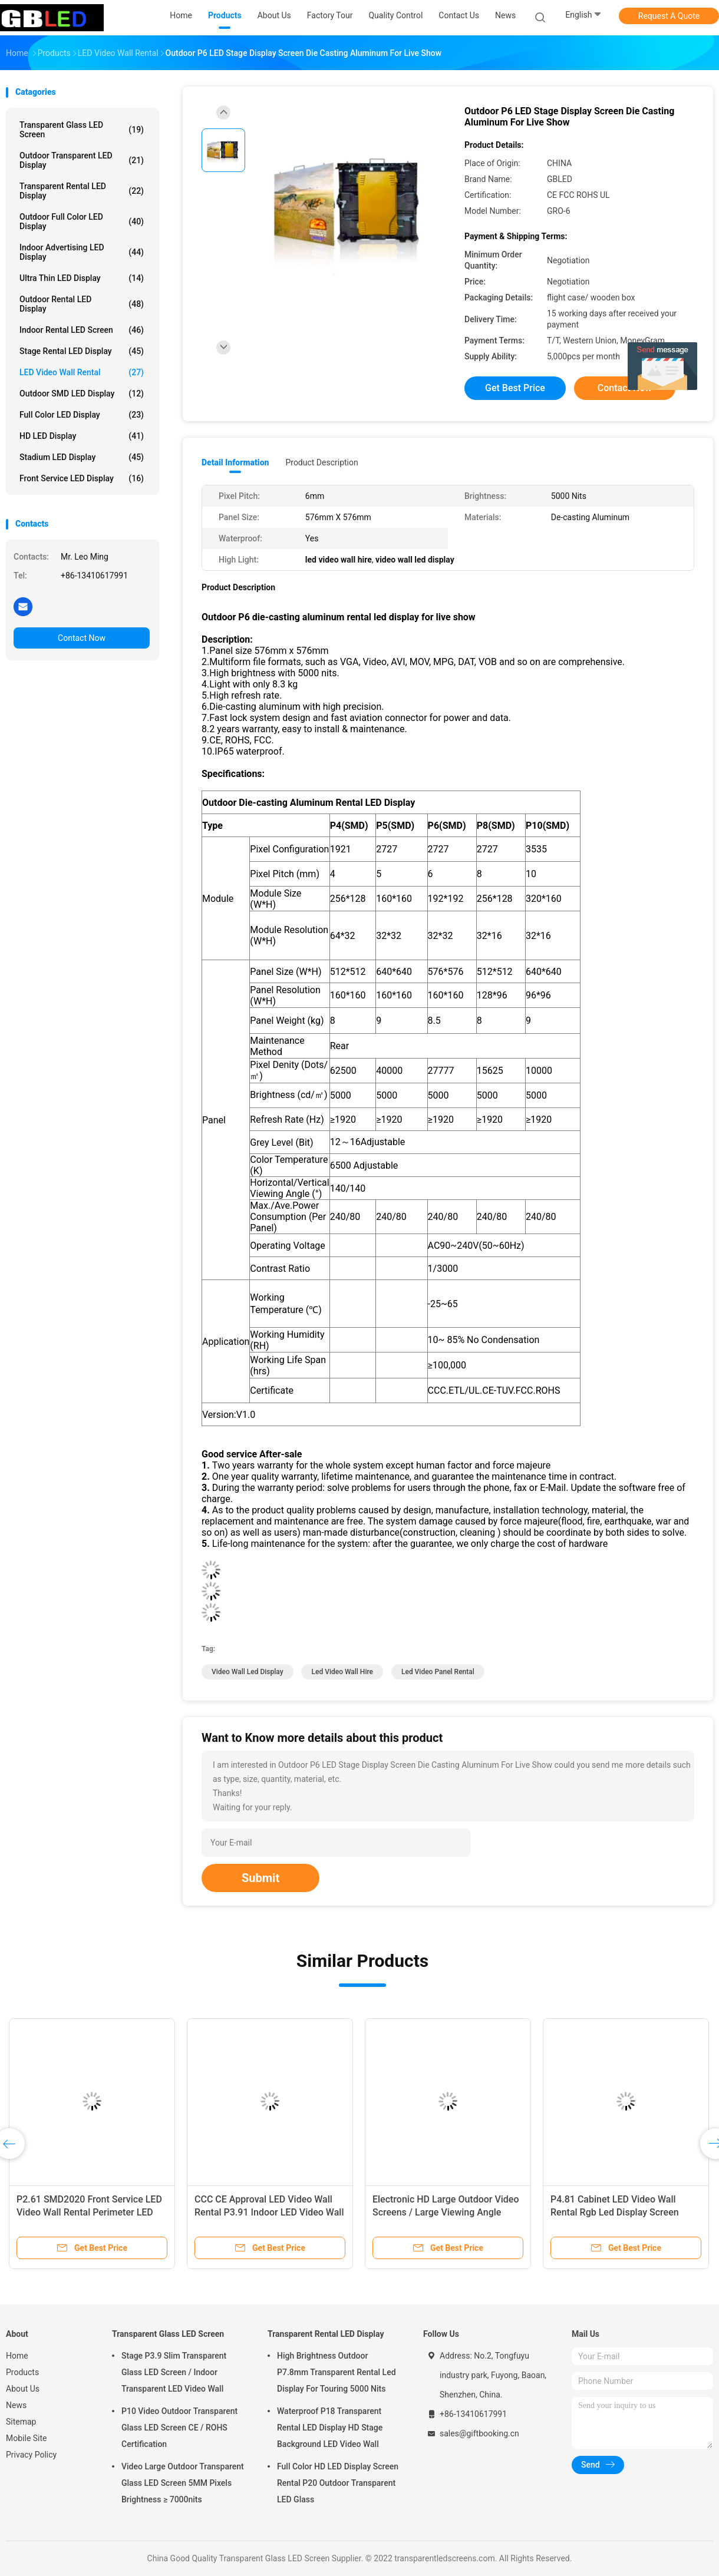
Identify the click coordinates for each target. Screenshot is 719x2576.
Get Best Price (515, 387)
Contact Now (81, 638)
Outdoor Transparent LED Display (81, 160)
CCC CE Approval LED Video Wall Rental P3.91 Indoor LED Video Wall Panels (269, 2212)
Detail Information (235, 462)
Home (17, 2355)
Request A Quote (669, 16)
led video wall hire (342, 1672)
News (16, 2405)
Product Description (321, 462)
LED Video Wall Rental (81, 372)
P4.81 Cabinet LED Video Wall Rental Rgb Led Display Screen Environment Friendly (614, 2212)
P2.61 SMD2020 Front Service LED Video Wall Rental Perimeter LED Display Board (89, 2212)
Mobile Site (26, 2438)
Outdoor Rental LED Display (81, 304)
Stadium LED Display (81, 457)
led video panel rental (437, 1672)
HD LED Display (81, 436)
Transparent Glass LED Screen (81, 129)
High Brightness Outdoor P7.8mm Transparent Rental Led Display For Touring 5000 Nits (336, 2372)
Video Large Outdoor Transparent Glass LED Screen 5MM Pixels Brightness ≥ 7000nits (182, 2483)
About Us (22, 2388)
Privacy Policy (31, 2454)
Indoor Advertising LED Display (81, 252)
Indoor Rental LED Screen (81, 330)
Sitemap (21, 2421)
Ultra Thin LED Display (81, 278)
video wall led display (247, 1672)
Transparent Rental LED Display (81, 190)
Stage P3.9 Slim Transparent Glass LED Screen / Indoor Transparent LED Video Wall (173, 2372)
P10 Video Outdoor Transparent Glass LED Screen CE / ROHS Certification (179, 2427)
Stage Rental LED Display (81, 351)
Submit (260, 1878)
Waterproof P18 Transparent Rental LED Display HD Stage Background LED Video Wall (329, 2427)
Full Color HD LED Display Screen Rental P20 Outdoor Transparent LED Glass (337, 2483)
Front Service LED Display (81, 478)
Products (22, 2372)
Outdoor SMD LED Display (81, 393)
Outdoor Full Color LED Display (81, 221)
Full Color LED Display (81, 415)
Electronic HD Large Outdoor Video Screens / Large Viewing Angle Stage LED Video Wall (445, 2212)
